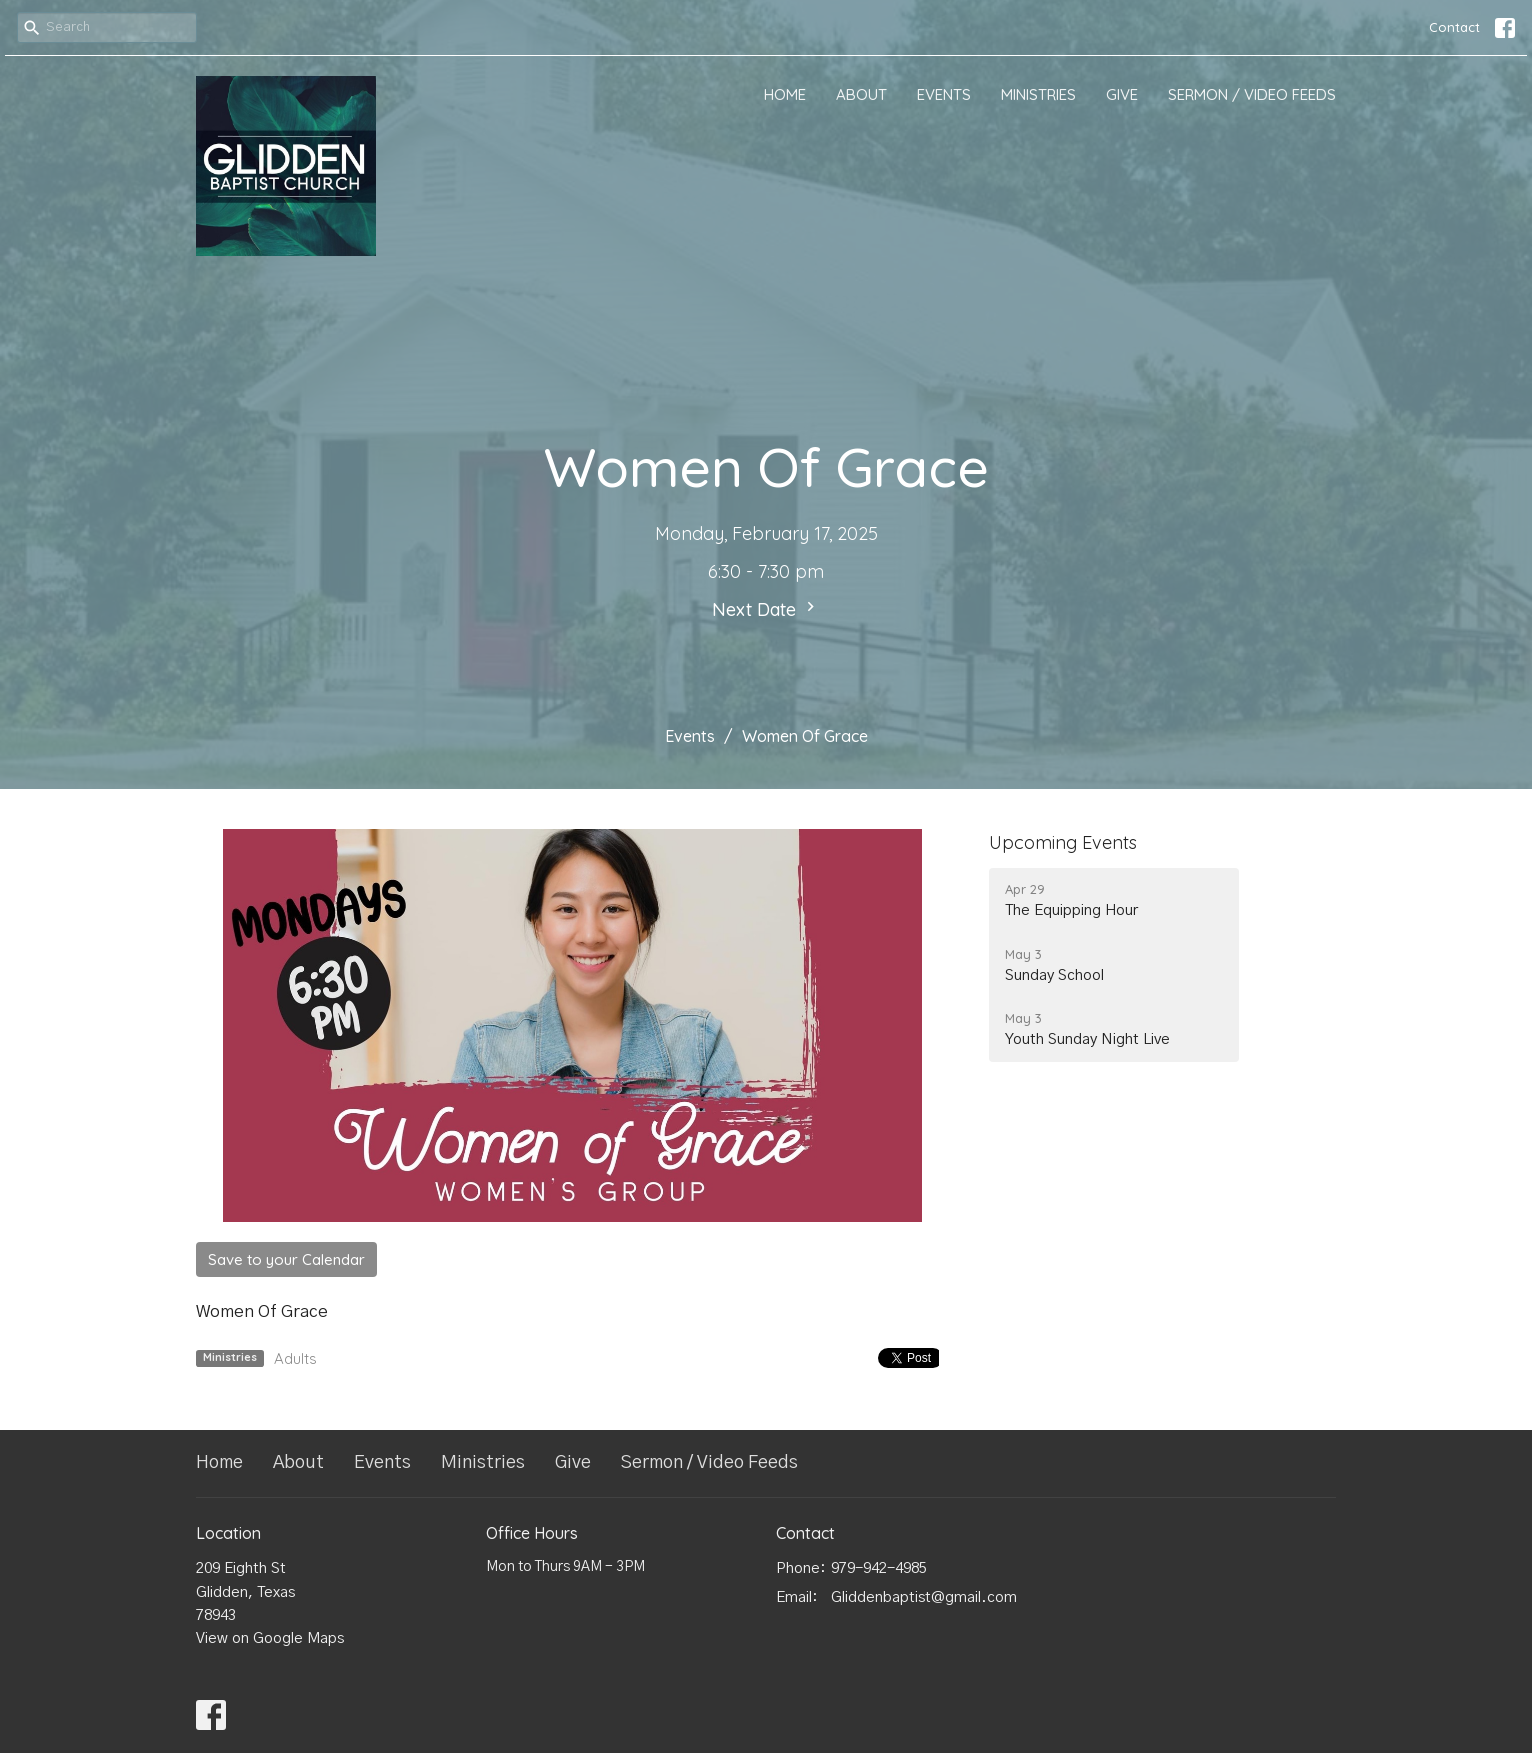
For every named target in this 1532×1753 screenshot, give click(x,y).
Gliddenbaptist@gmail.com (924, 1597)
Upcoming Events (1063, 842)
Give (1122, 94)
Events (944, 94)
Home (785, 94)
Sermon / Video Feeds (1252, 94)
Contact (1454, 27)
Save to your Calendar (286, 1259)
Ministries (1038, 94)
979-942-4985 (879, 1568)
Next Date (766, 609)
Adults (295, 1358)
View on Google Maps (270, 1638)
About (861, 94)
